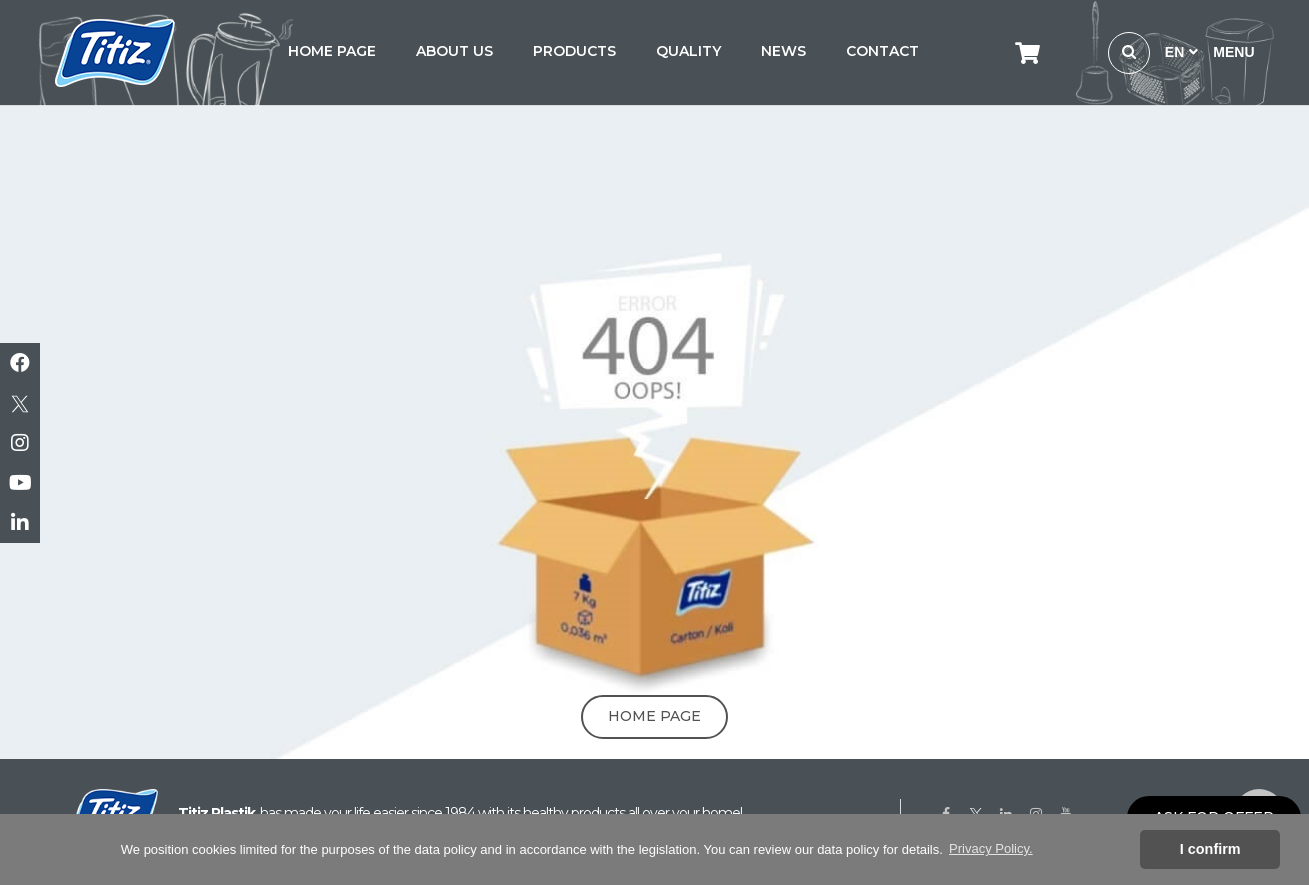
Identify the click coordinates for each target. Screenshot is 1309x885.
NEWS (783, 51)
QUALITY (688, 51)
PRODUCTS (574, 51)
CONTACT (882, 51)
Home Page (654, 716)
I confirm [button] (1210, 849)
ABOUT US (454, 51)
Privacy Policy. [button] (991, 848)
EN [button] (1181, 52)
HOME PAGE (332, 51)
